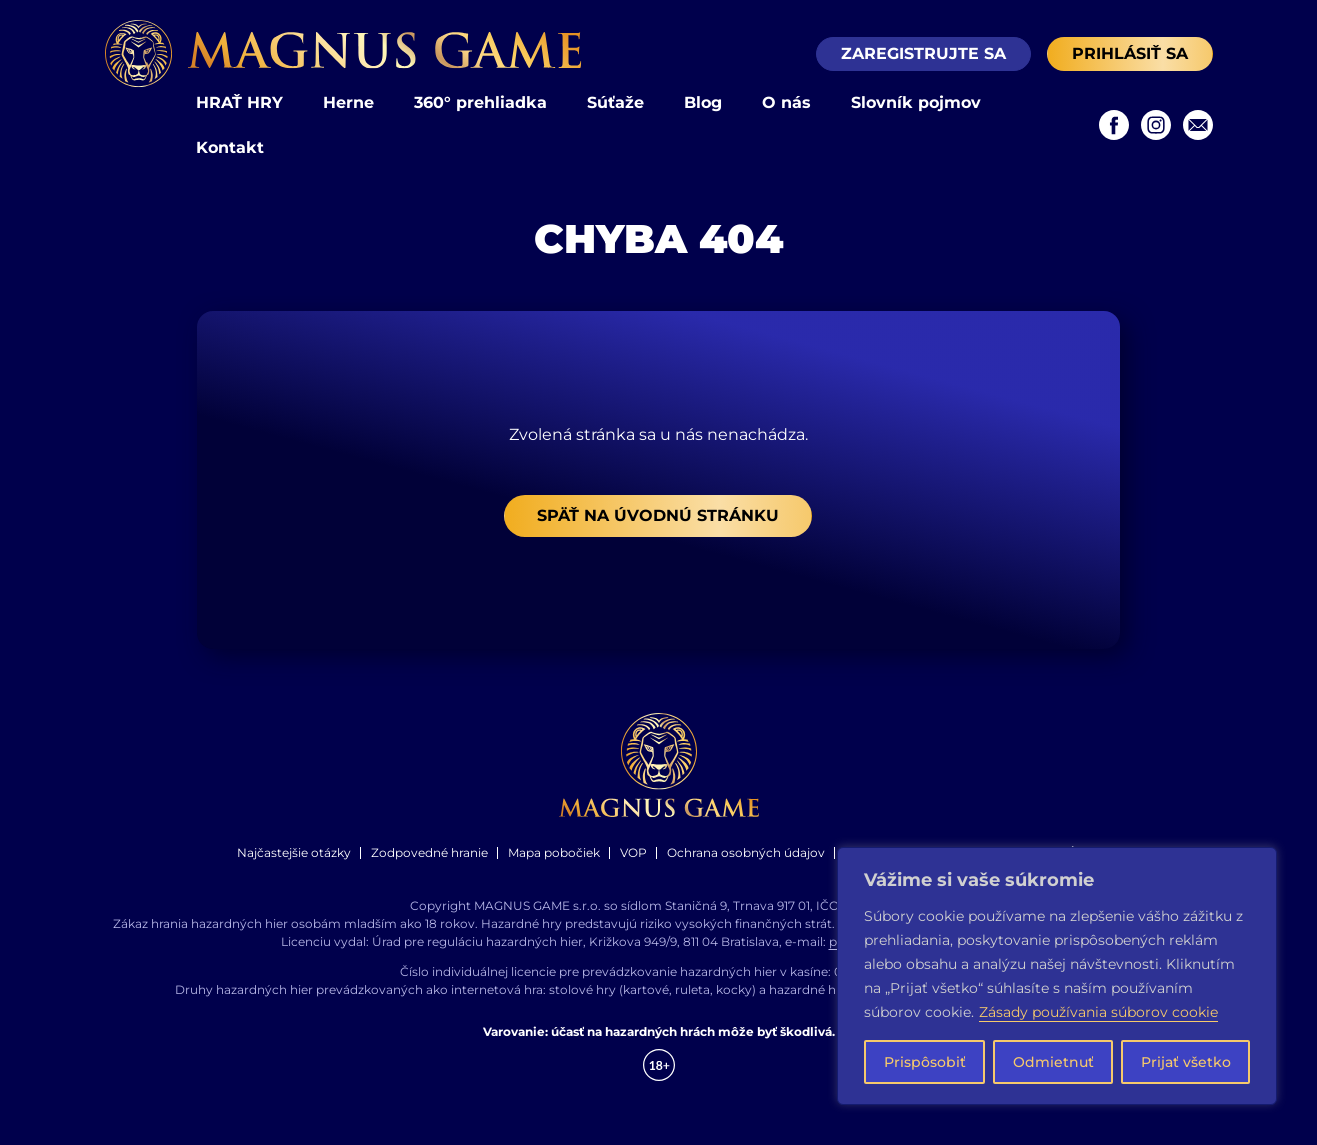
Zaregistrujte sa (923, 53)
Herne (348, 102)
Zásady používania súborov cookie (1098, 1012)
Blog (703, 102)
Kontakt (230, 147)
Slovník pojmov (916, 102)
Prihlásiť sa (1130, 53)
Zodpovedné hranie (429, 852)
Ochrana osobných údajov (746, 852)
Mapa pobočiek (554, 852)
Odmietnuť (1053, 1062)
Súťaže (615, 102)
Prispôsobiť (925, 1062)
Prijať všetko (1186, 1062)
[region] (1057, 976)
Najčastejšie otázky (294, 852)
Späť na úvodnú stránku (658, 515)
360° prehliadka (480, 102)
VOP (633, 852)
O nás (786, 102)
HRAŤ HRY (239, 102)
